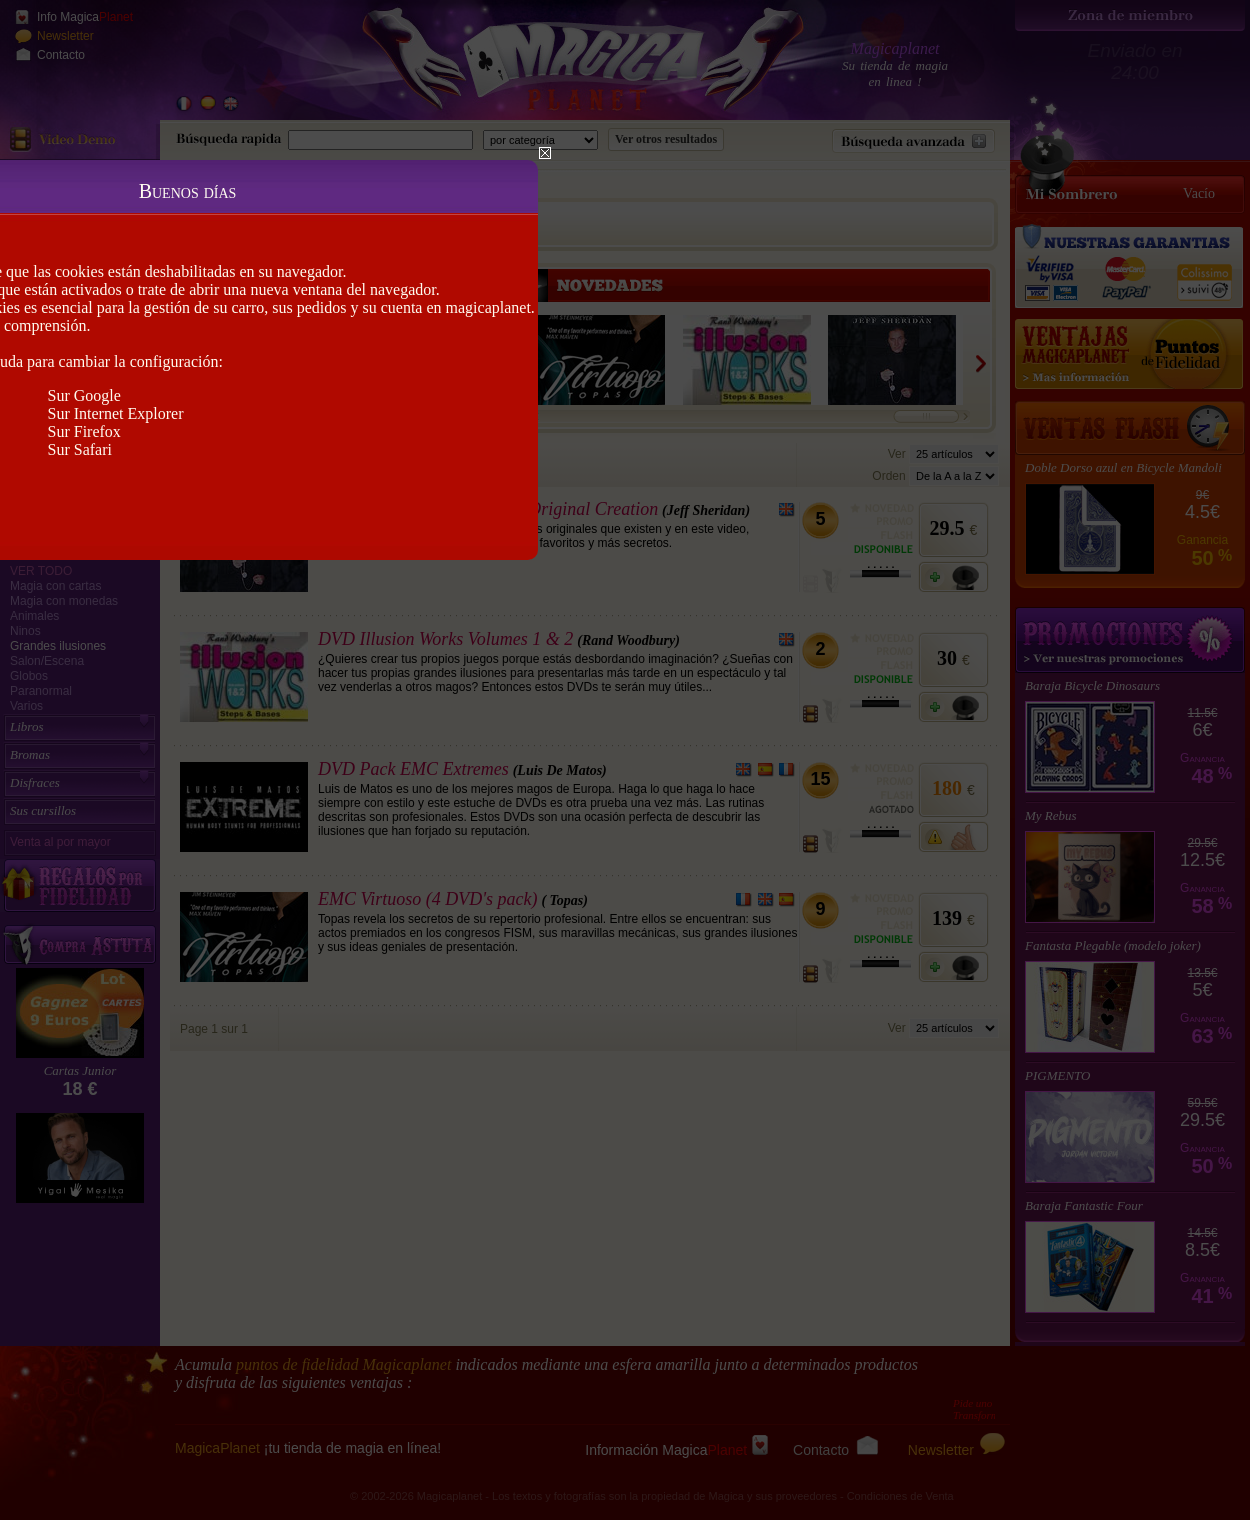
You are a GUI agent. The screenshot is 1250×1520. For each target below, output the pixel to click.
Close (545, 153)
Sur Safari (80, 449)
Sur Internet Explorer (116, 413)
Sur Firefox (84, 431)
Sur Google (84, 395)
